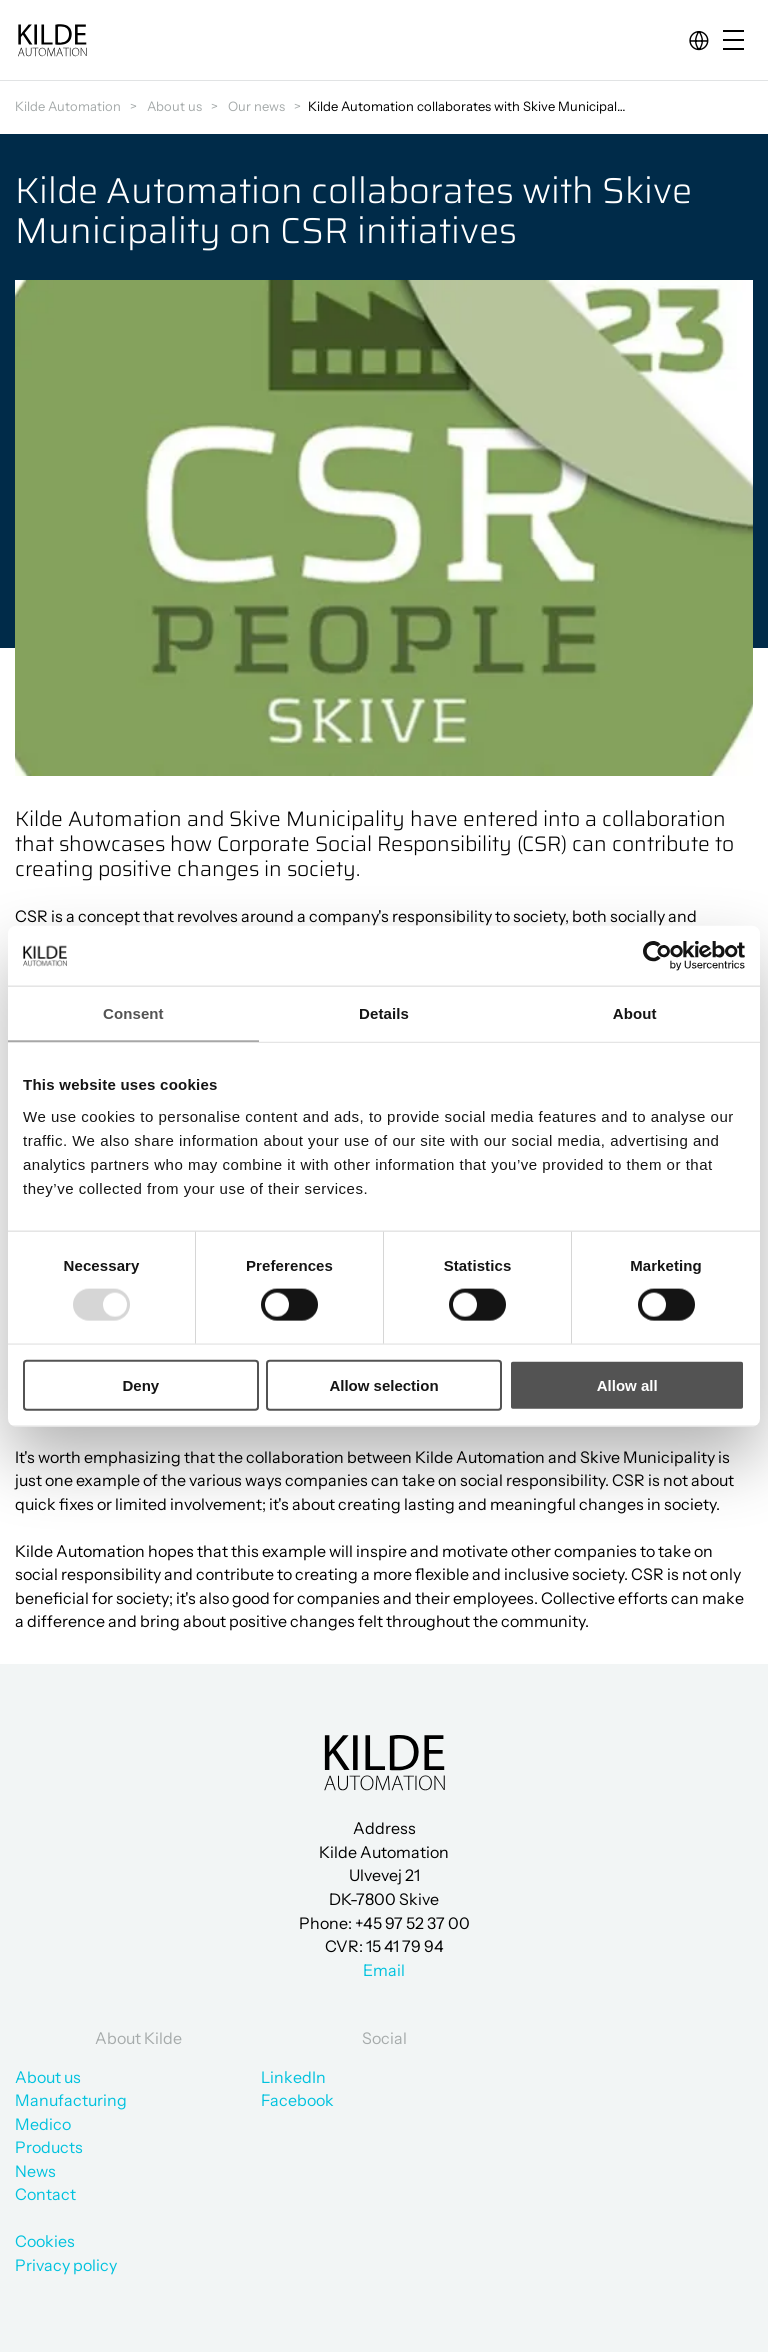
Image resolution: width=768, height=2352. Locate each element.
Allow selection (383, 1384)
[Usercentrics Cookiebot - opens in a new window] (657, 956)
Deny (140, 1384)
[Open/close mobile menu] (738, 41)
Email (384, 1970)
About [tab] (635, 1013)
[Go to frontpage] (52, 40)
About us (174, 106)
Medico (43, 2124)
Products (49, 2147)
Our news (256, 106)
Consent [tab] (133, 1013)
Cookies (45, 2241)
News (35, 2171)
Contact (45, 2194)
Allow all (627, 1384)
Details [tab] (384, 1013)
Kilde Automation (68, 106)
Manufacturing (71, 2100)
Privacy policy (66, 2265)
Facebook (297, 2100)
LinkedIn (293, 2077)
